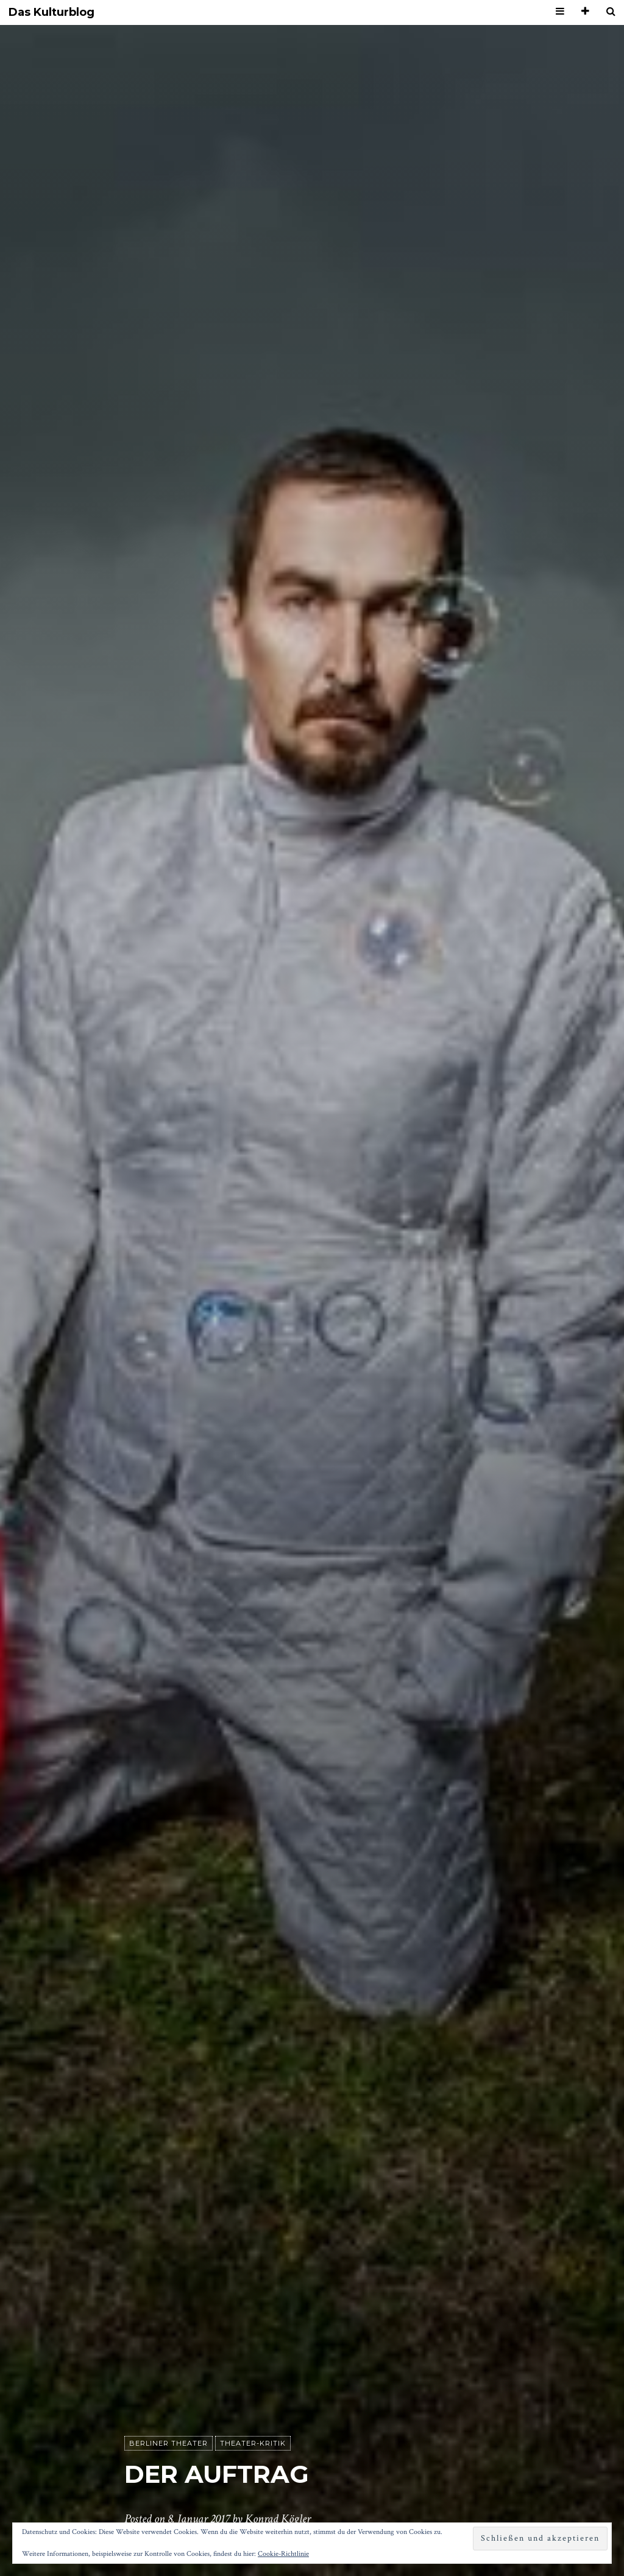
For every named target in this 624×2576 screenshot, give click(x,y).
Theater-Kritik (253, 2443)
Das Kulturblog (51, 12)
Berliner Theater (168, 2443)
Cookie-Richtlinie (283, 2553)
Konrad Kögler (278, 2519)
